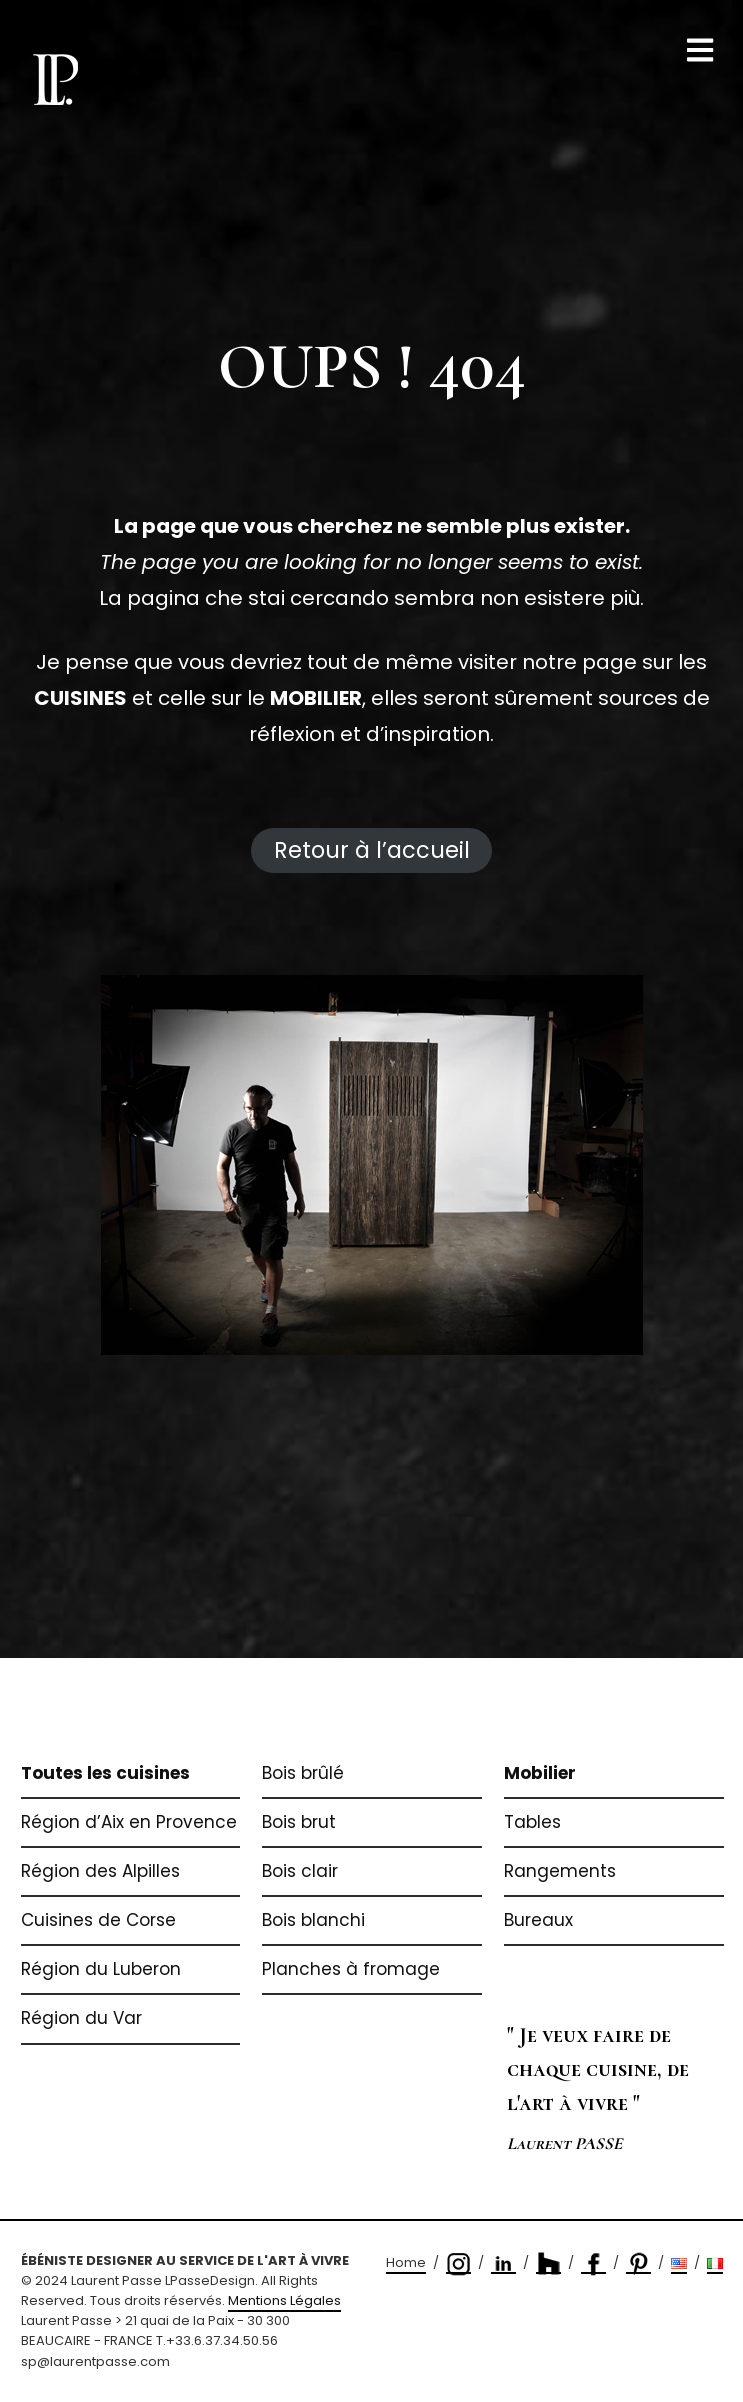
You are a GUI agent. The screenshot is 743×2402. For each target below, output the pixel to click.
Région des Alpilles (100, 1871)
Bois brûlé (303, 1773)
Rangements (560, 1871)
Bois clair (300, 1871)
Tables (532, 1822)
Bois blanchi (313, 1920)
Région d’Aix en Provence (129, 1822)
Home (406, 2262)
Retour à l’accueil (372, 850)
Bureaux (538, 1920)
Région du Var (81, 2018)
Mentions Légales (284, 2300)
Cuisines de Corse (98, 1920)
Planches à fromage (351, 1969)
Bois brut (299, 1822)
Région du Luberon (101, 1969)
